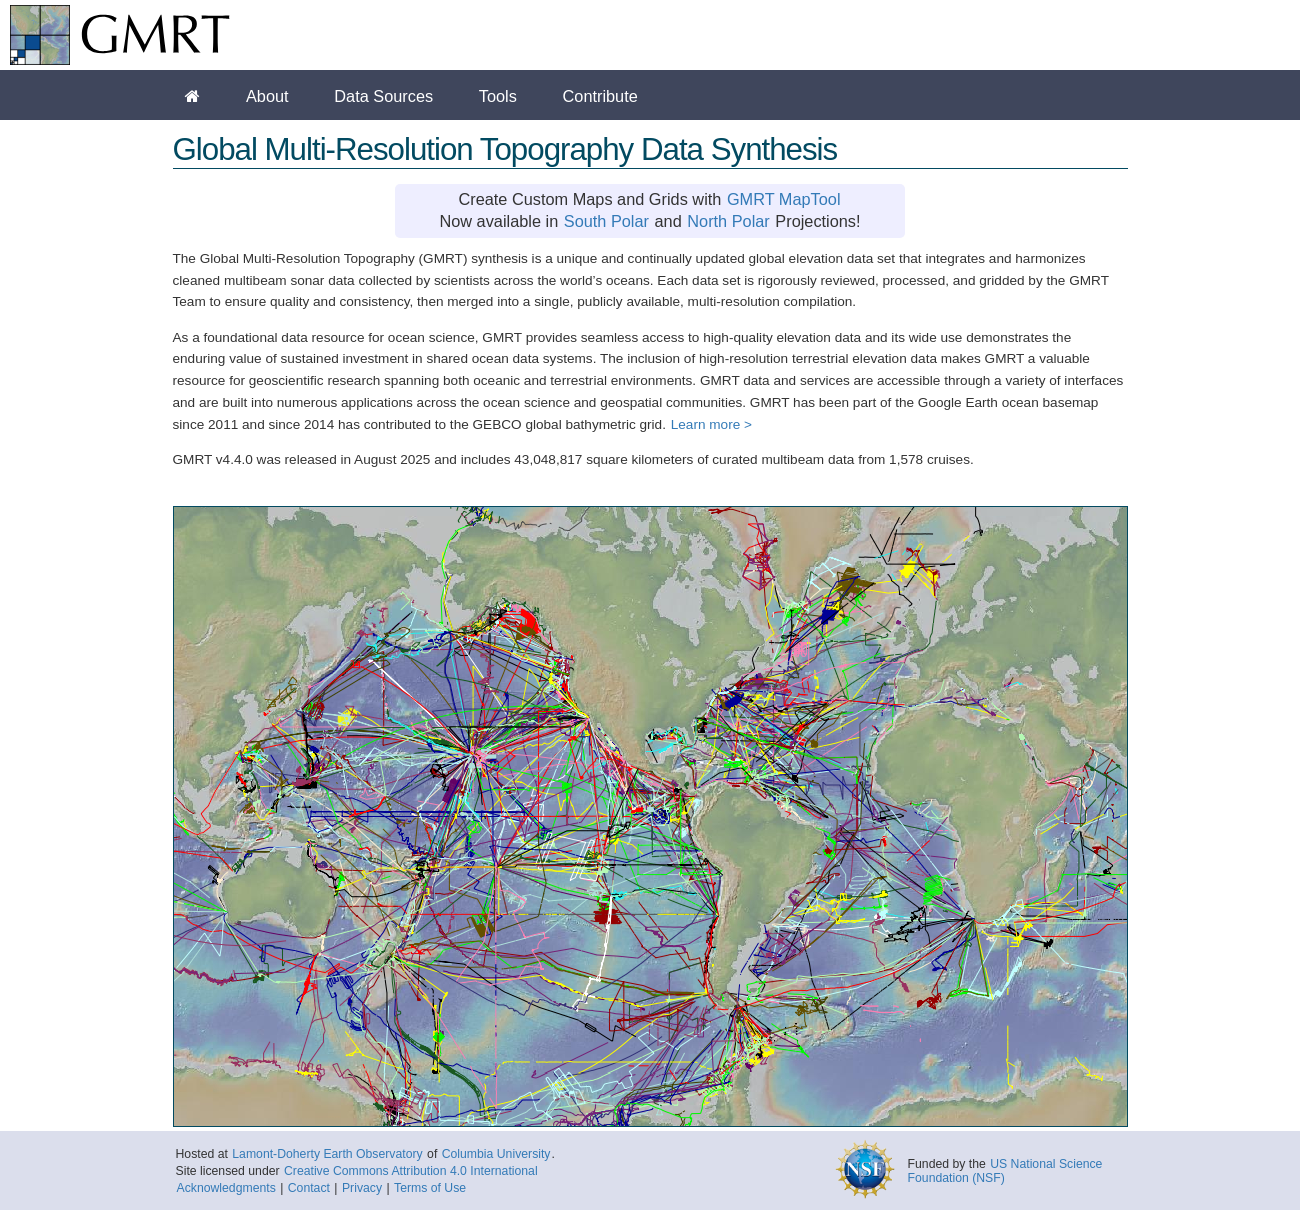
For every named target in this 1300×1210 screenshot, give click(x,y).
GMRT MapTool (784, 199)
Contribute (600, 96)
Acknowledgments (226, 1188)
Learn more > (711, 424)
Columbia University (496, 1154)
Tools (498, 96)
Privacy (362, 1188)
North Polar (728, 221)
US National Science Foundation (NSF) (1005, 1171)
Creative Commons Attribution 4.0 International (411, 1171)
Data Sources (383, 96)
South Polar (606, 221)
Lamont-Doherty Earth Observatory (327, 1154)
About (267, 96)
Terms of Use (430, 1188)
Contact (309, 1188)
